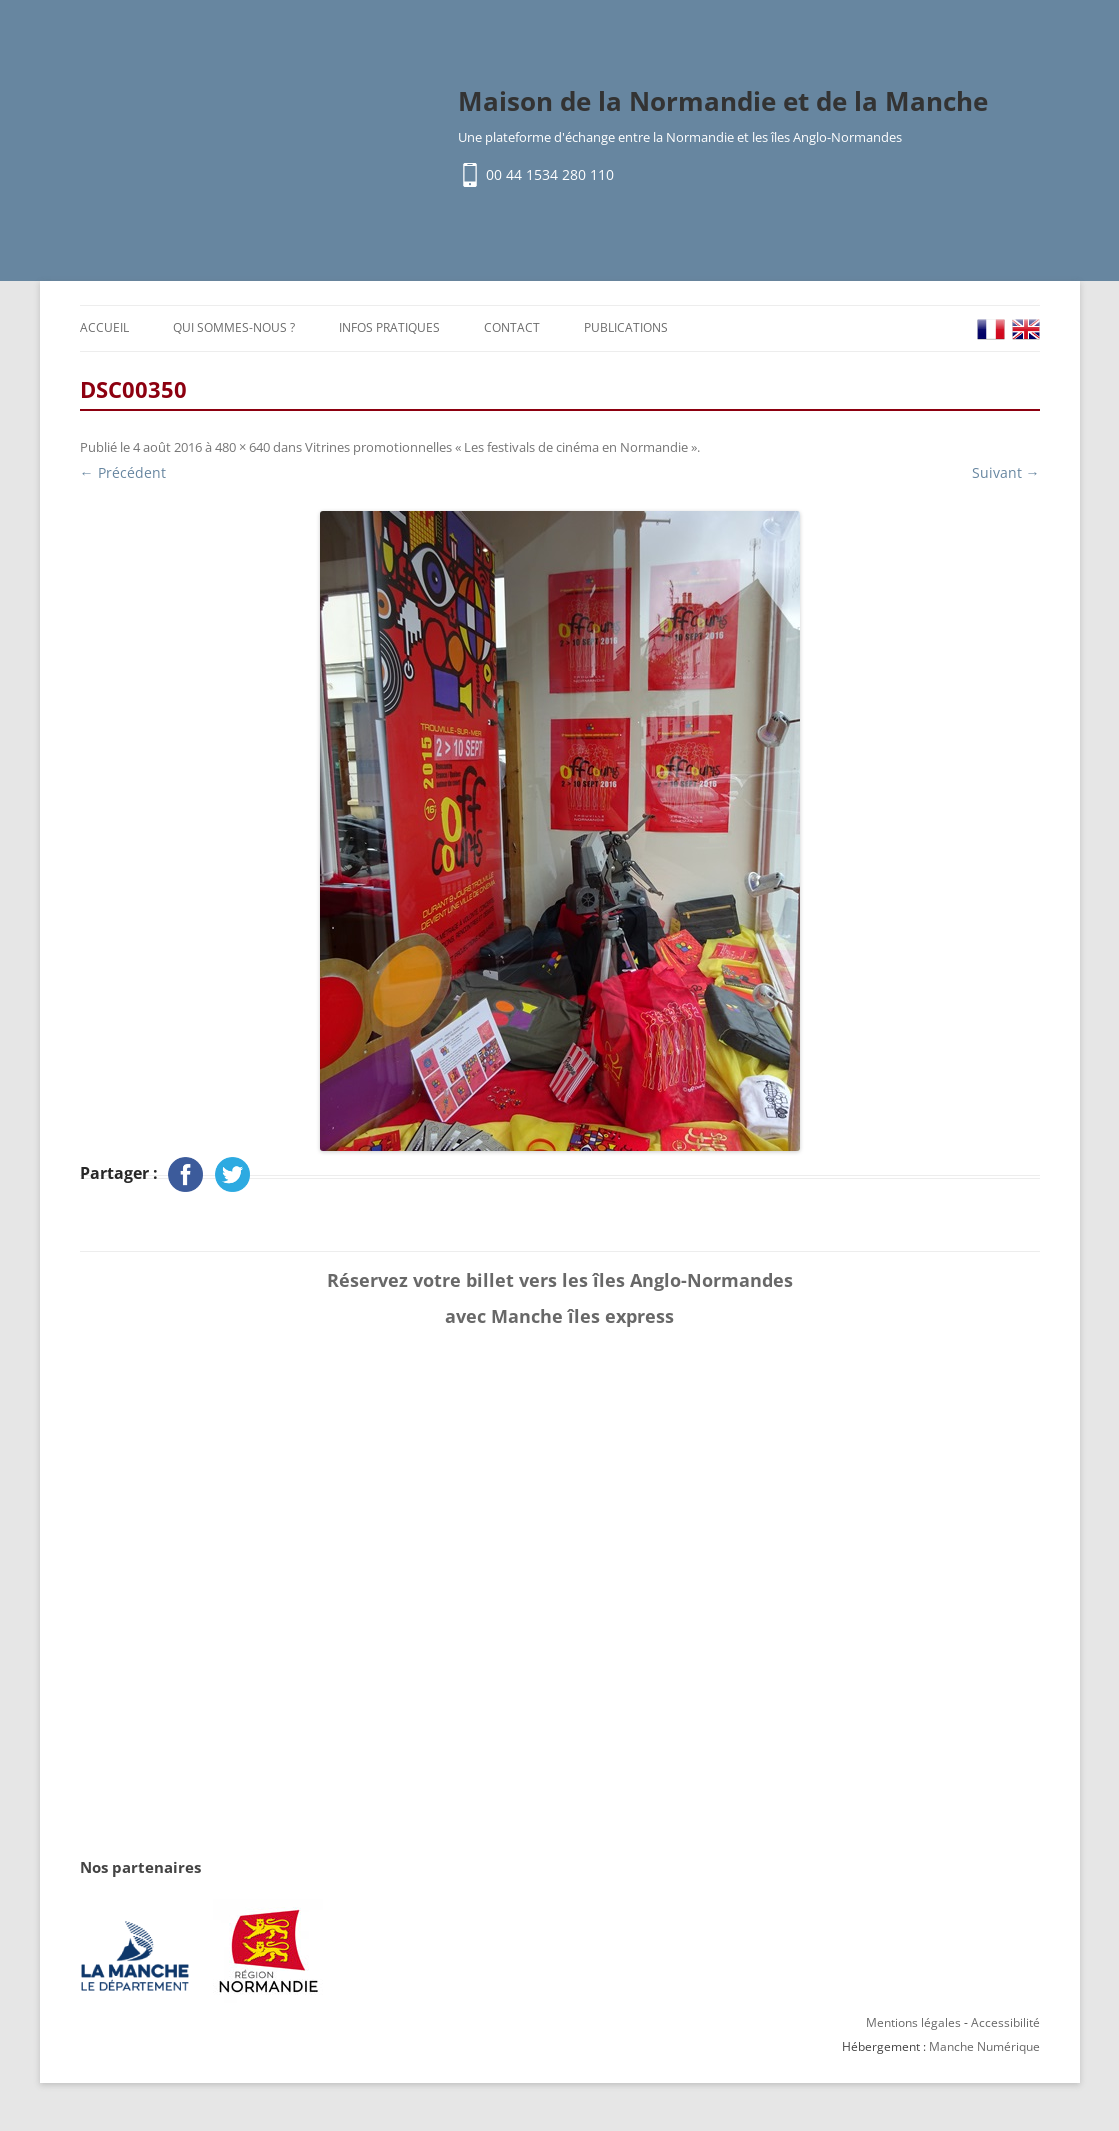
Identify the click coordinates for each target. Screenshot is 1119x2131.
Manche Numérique (984, 2046)
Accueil (104, 327)
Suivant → (1006, 472)
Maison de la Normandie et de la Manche (723, 101)
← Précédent (123, 472)
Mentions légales (913, 2022)
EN (1026, 329)
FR (991, 329)
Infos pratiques (389, 327)
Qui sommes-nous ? (234, 327)
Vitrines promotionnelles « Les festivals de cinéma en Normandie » (501, 447)
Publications (626, 327)
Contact (512, 327)
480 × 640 (242, 447)
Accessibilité (1005, 2022)
